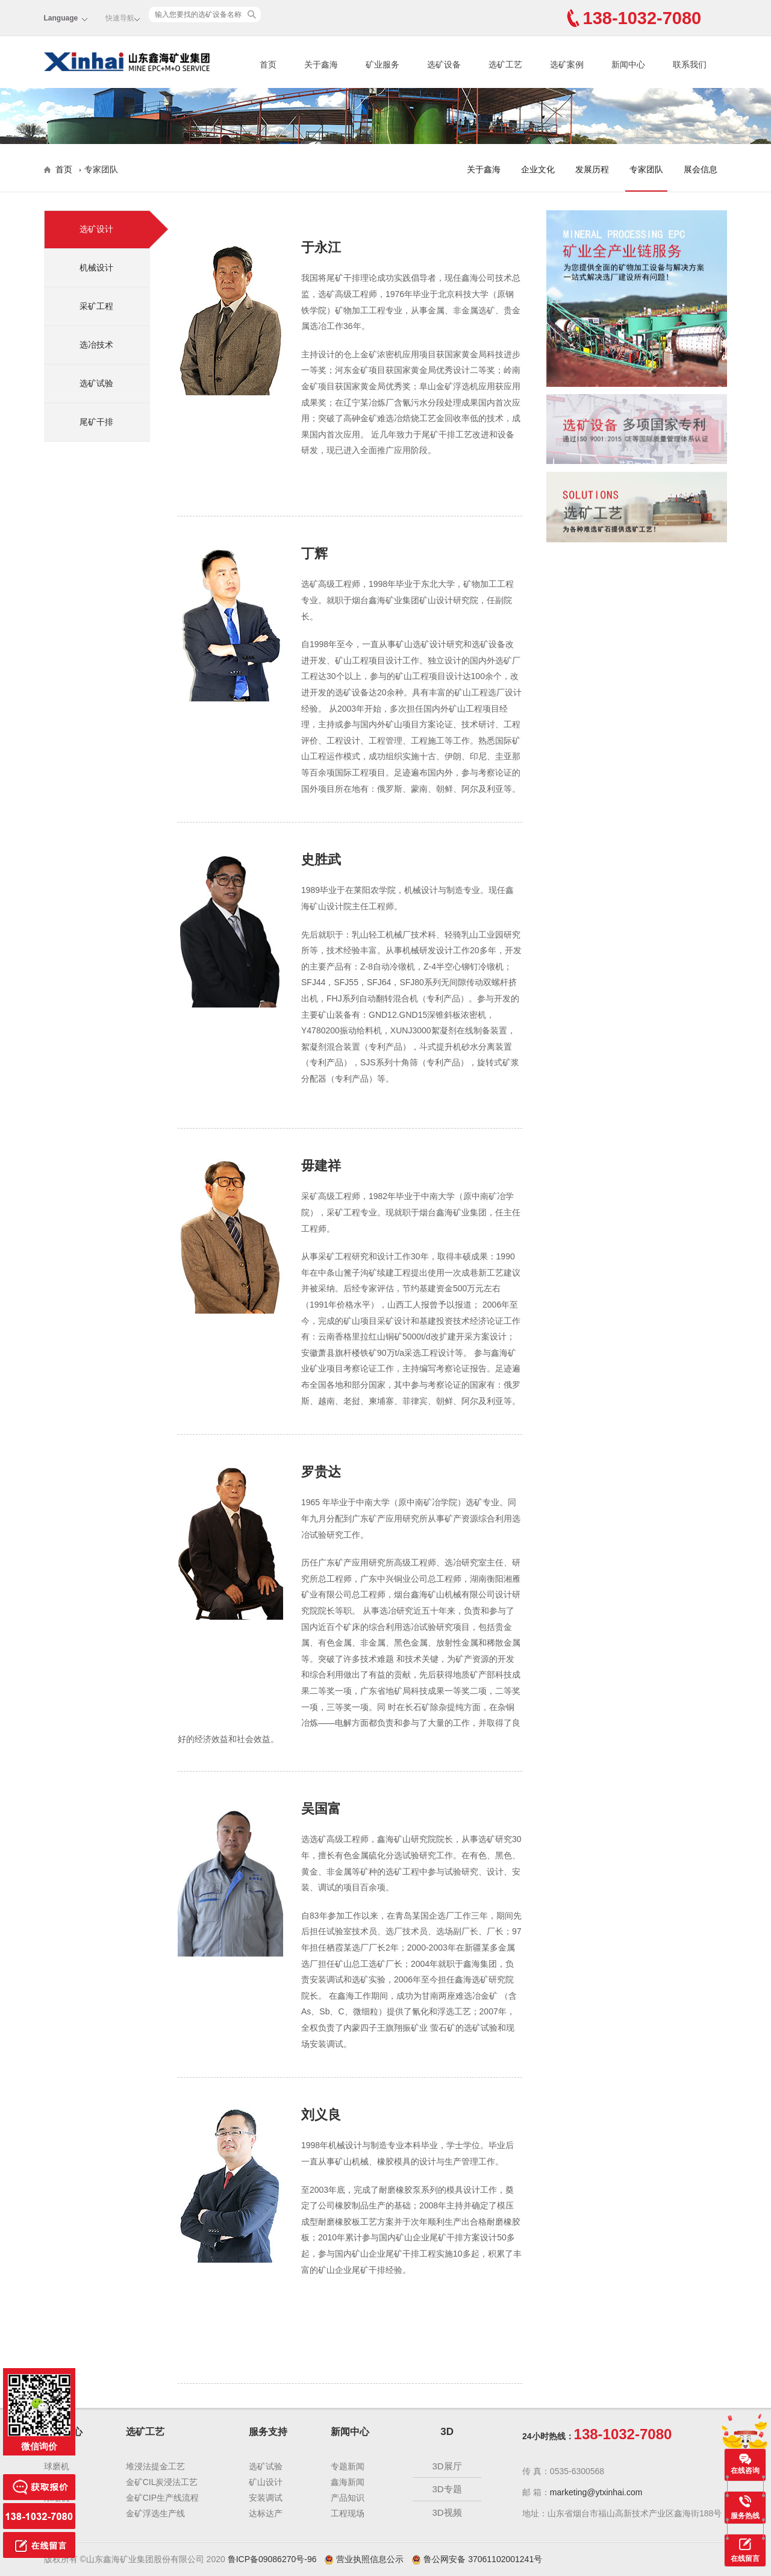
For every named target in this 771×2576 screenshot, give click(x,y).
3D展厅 (447, 2466)
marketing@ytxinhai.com (596, 2492)
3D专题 (447, 2489)
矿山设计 (265, 2482)
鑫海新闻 (347, 2482)
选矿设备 (444, 64)
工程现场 (347, 2513)
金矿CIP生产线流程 (162, 2497)
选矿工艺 (505, 64)
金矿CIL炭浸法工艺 (162, 2482)
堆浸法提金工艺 (155, 2466)
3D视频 (447, 2512)
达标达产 (265, 2513)
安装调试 (265, 2497)
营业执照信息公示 (365, 2559)
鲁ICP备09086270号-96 (272, 2559)
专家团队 (646, 169)
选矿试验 (265, 2466)
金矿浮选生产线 (155, 2513)
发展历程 (592, 169)
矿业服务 (382, 64)
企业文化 (538, 169)
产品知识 (347, 2497)
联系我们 (690, 64)
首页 (268, 64)
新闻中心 (628, 64)
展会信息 (700, 169)
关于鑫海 (321, 64)
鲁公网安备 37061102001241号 (477, 2559)
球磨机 (56, 2466)
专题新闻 (347, 2466)
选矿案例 (567, 64)
